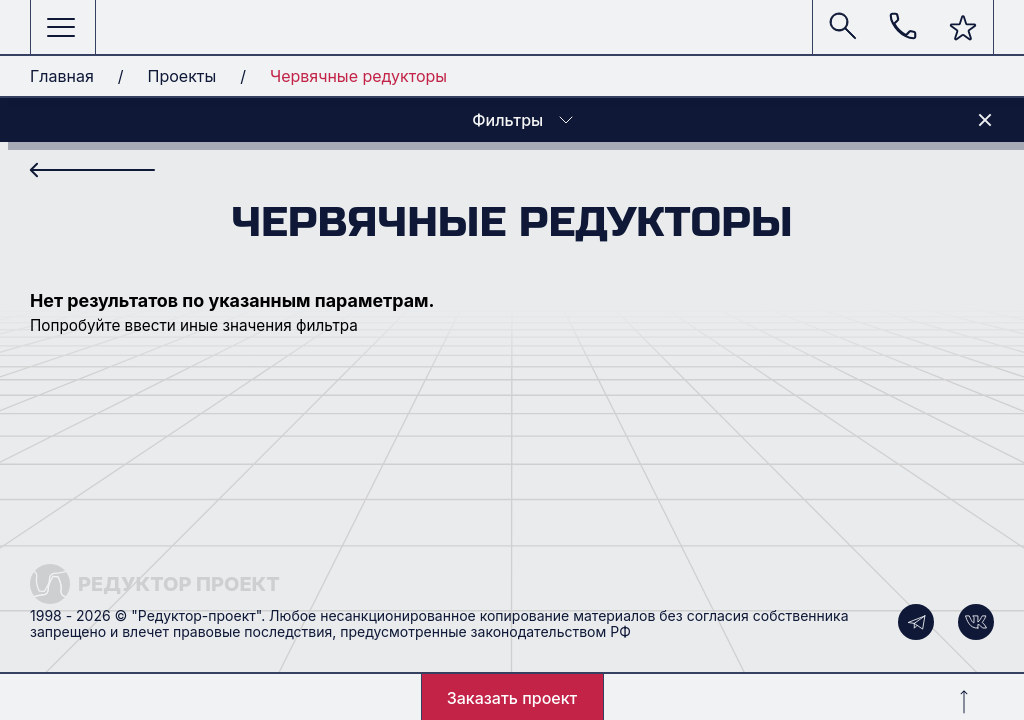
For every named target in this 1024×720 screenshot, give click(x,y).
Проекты (182, 76)
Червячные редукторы (358, 76)
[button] (963, 28)
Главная (62, 76)
